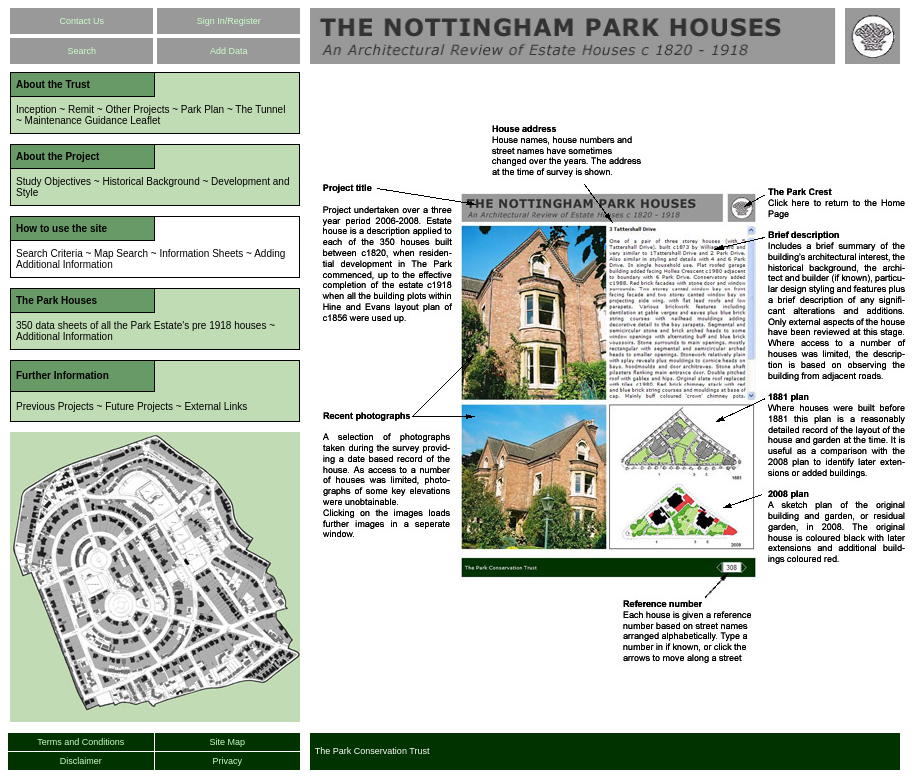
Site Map (228, 742)
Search (81, 51)
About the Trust (53, 84)
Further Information (62, 375)
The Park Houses (56, 300)
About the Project (57, 156)
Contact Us (81, 21)
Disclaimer (81, 761)
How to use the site (61, 228)
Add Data (229, 51)
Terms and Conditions (80, 742)
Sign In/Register (229, 21)
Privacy (228, 761)
